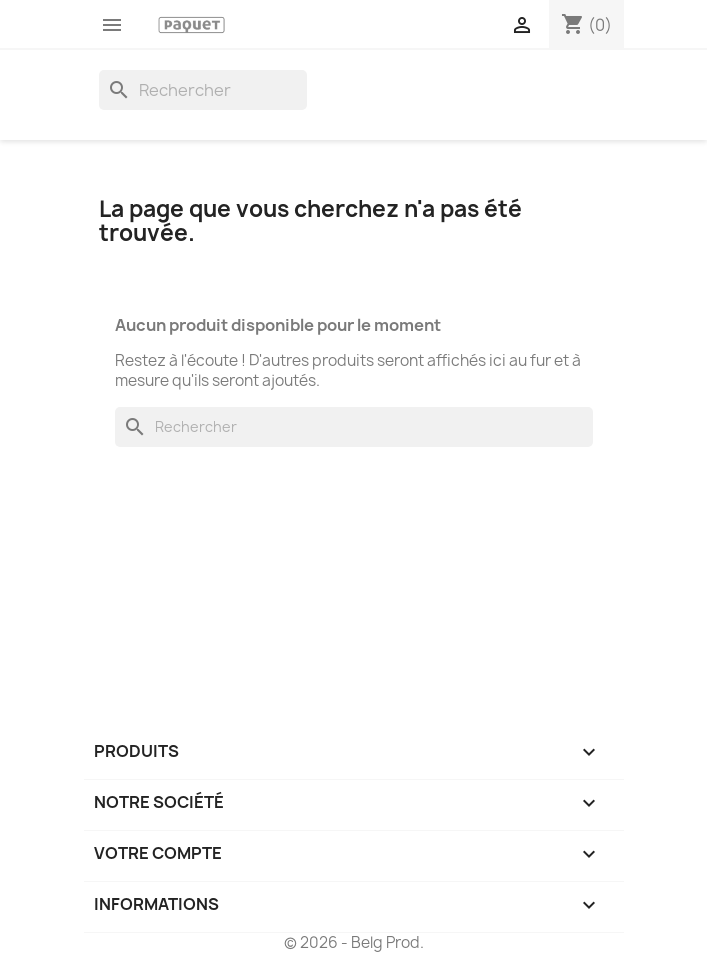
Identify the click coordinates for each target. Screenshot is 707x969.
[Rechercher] (203, 90)
